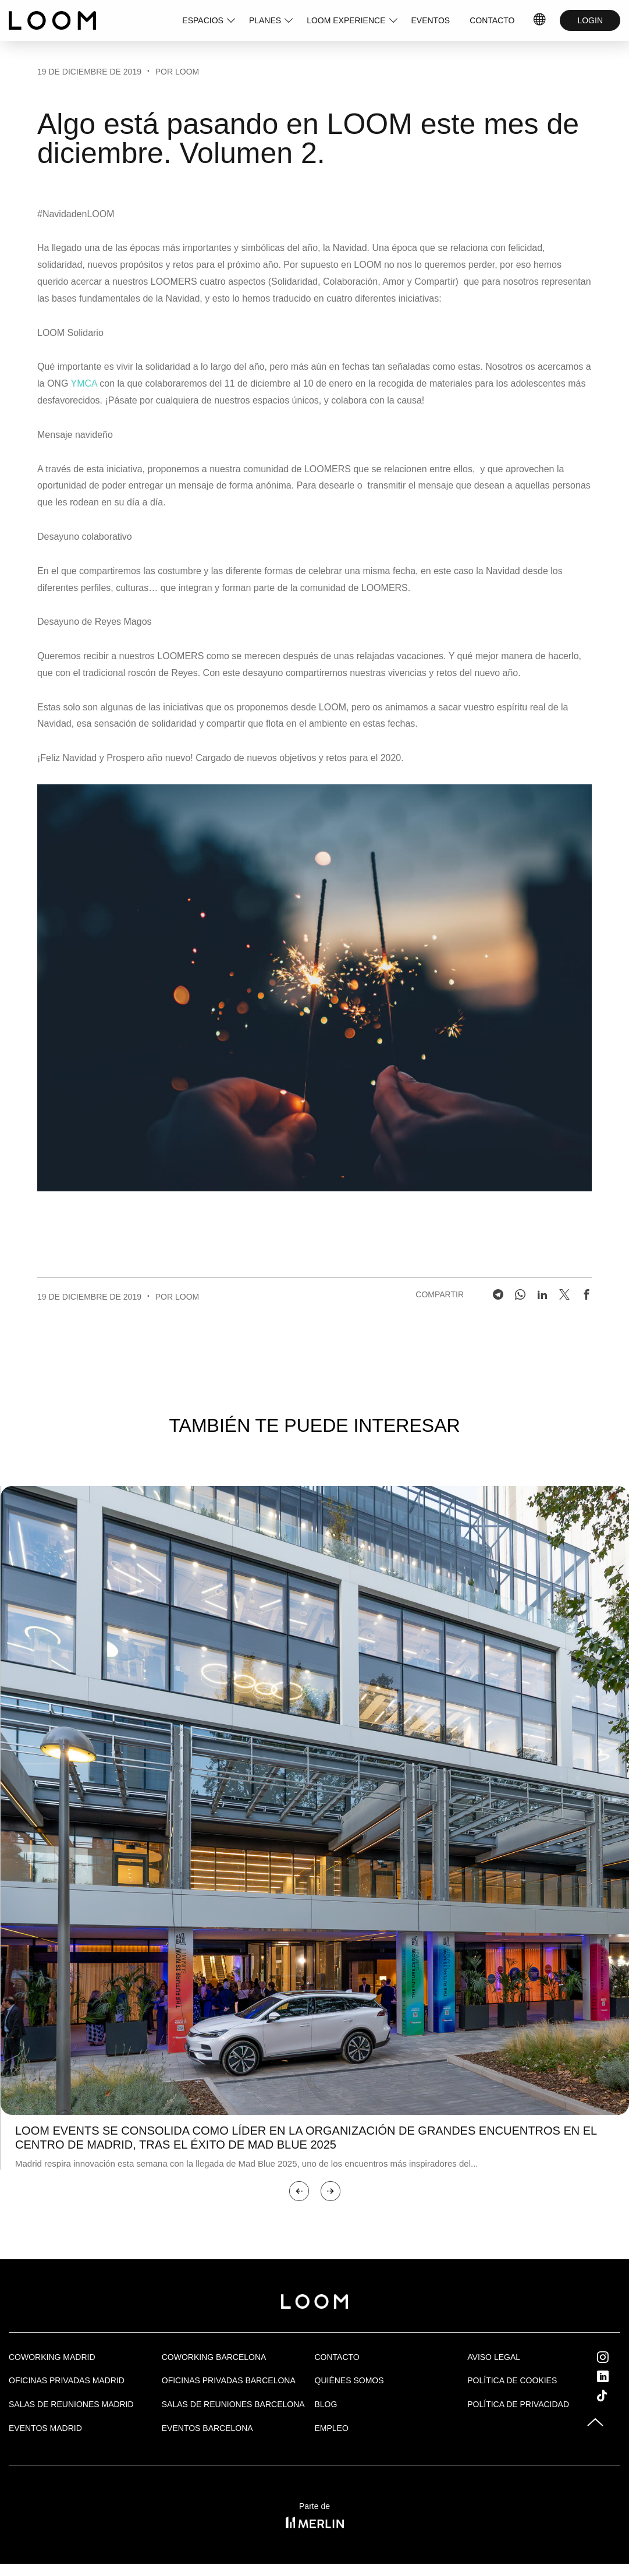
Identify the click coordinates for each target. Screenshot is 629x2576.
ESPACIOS (202, 20)
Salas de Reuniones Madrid (71, 2404)
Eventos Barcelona (207, 2428)
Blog (326, 2404)
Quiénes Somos (349, 2380)
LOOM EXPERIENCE (346, 20)
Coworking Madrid (52, 2357)
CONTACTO (492, 20)
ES (540, 20)
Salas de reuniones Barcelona (233, 2404)
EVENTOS (430, 20)
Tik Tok (612, 2395)
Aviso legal (493, 2357)
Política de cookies (512, 2380)
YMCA (82, 383)
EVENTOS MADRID (45, 2428)
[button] (299, 2191)
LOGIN (590, 20)
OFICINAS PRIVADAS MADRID (67, 2380)
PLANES (265, 20)
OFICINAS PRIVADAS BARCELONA (229, 2380)
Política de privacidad (518, 2404)
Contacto (337, 2357)
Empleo (332, 2428)
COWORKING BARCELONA (214, 2357)
